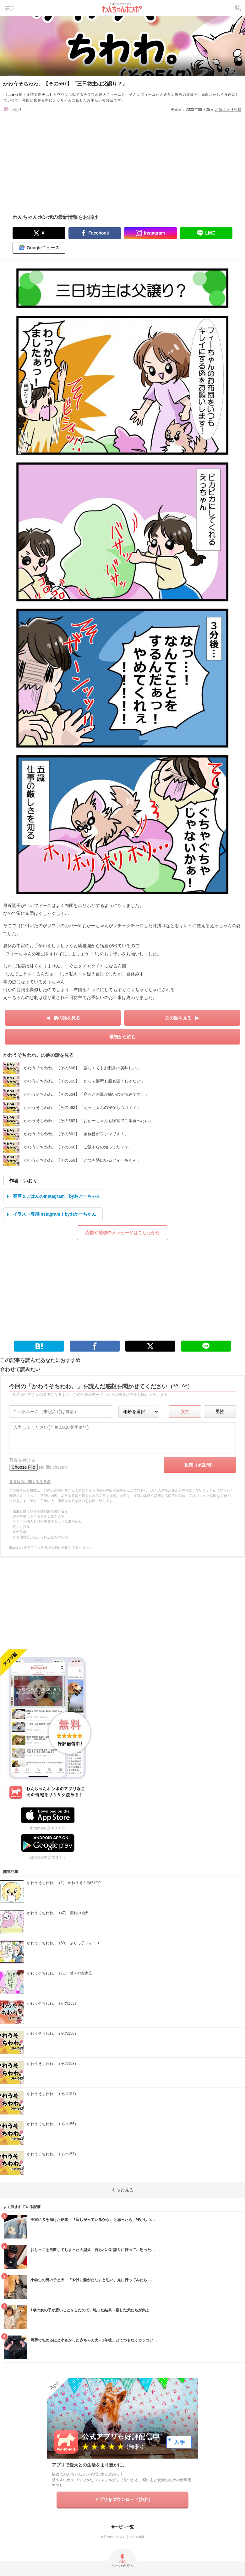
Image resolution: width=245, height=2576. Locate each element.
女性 (185, 1411)
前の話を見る (67, 1017)
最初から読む (122, 1036)
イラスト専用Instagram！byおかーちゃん (54, 1214)
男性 (219, 1411)
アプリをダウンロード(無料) (122, 2499)
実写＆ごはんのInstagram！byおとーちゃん (57, 1196)
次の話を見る (178, 1017)
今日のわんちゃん (113, 2537)
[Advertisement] (122, 156)
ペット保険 (136, 2537)
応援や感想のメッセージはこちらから (122, 1232)
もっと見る (122, 2189)
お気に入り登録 (228, 109)
